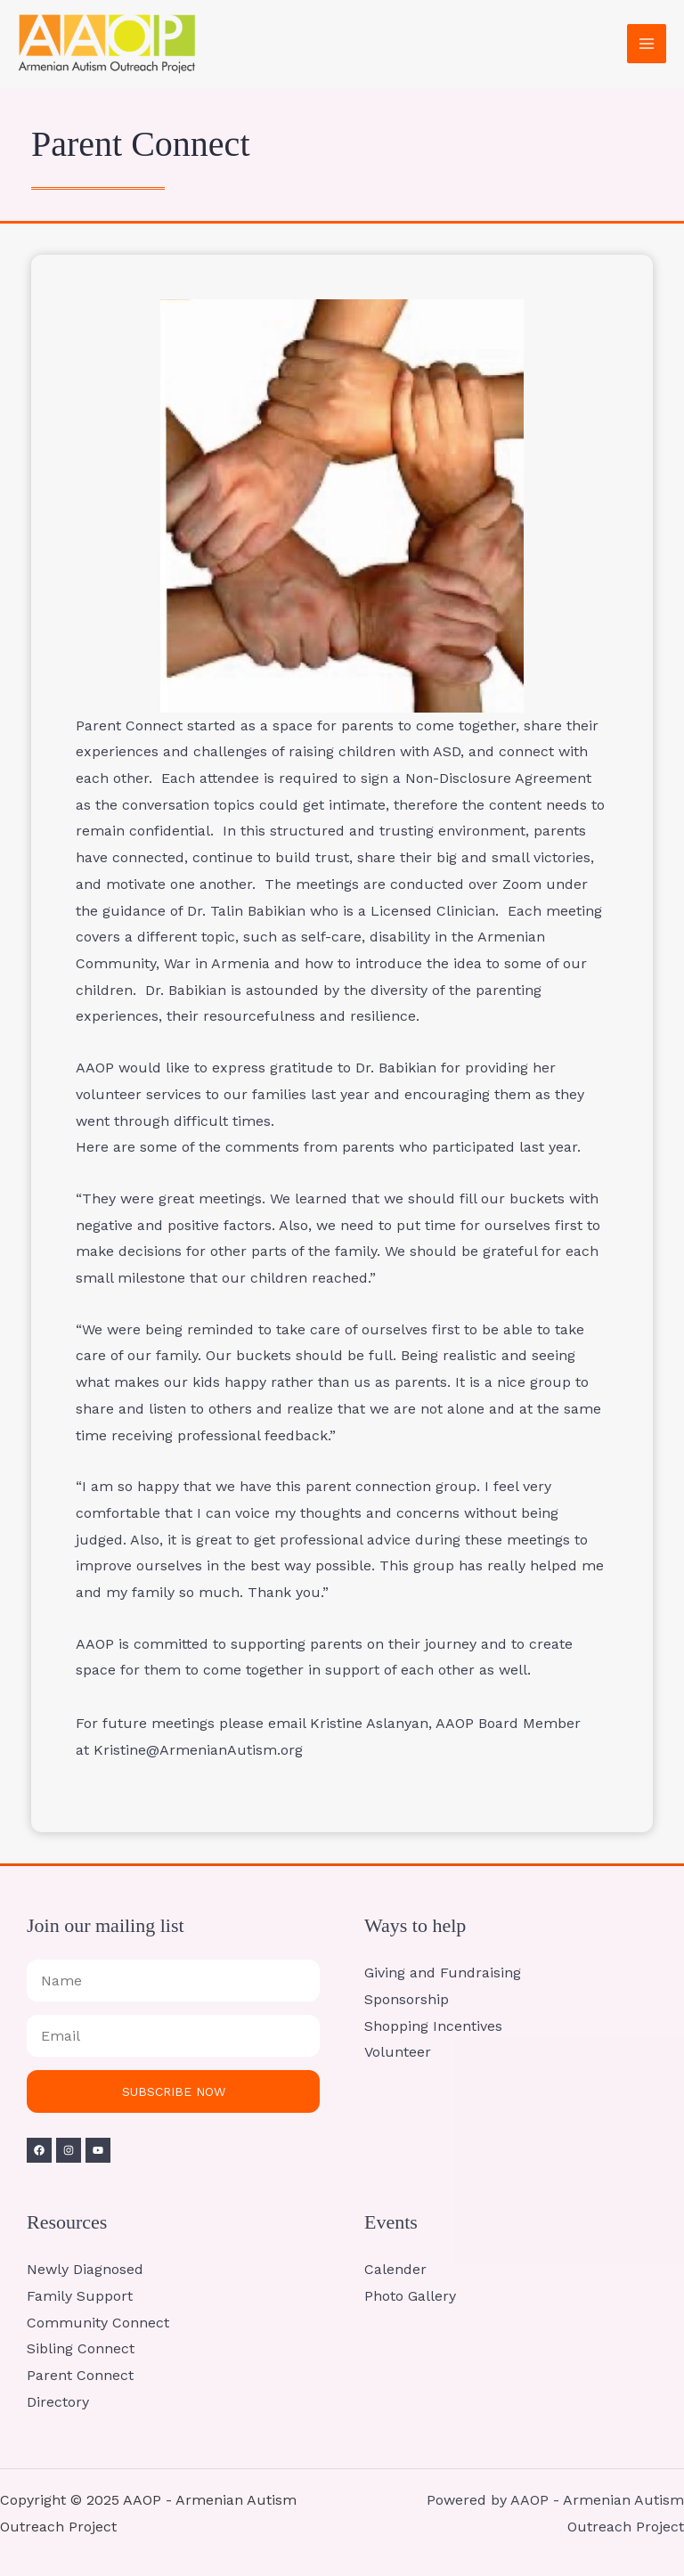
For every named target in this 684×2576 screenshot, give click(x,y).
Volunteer (397, 2051)
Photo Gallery (410, 2295)
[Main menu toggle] (646, 43)
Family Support (80, 2295)
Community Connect (98, 2322)
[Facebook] (39, 2150)
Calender (395, 2269)
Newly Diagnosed (85, 2269)
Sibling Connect (80, 2348)
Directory (58, 2401)
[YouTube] (98, 2150)
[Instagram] (68, 2150)
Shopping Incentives (433, 2026)
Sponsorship (406, 1999)
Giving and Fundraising (442, 1972)
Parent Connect (80, 2375)
